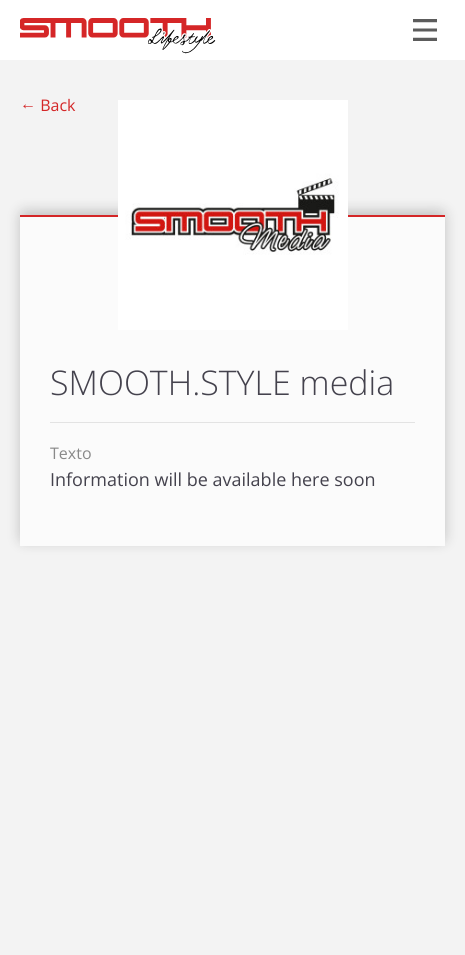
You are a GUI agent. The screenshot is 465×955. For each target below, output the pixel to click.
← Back (47, 105)
